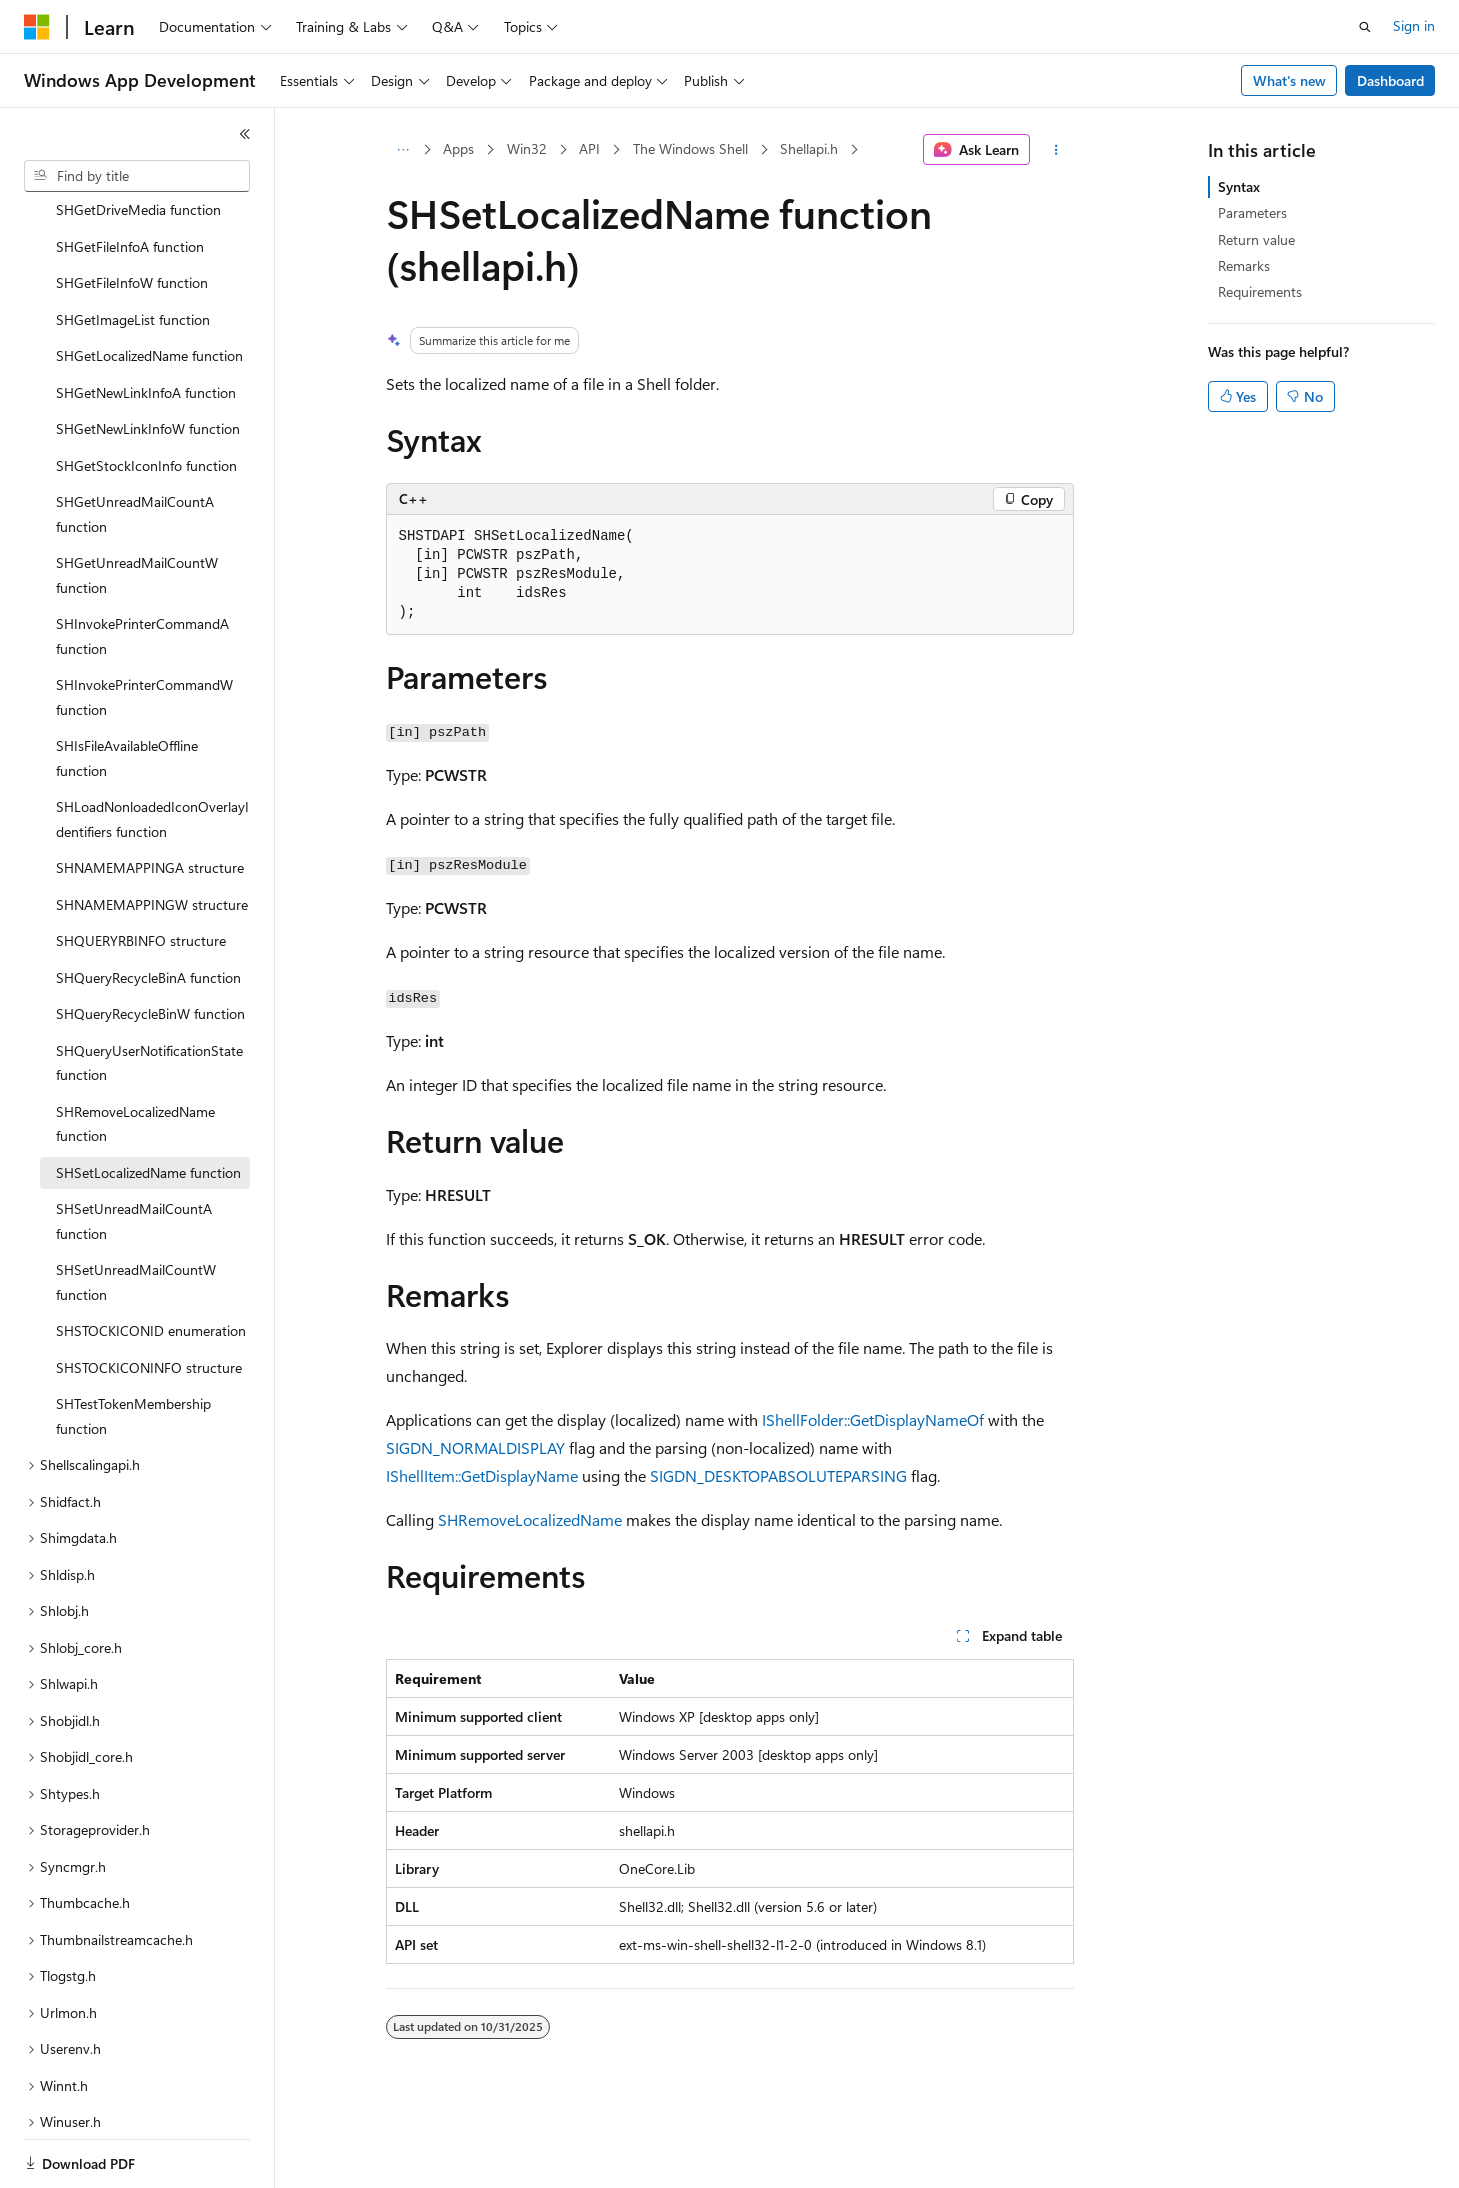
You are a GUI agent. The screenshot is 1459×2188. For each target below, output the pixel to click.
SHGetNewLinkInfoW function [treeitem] (148, 359)
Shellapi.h (809, 148)
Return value (1256, 239)
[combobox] (137, 176)
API (589, 148)
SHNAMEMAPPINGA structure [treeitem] (150, 798)
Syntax (1239, 186)
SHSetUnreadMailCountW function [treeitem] (136, 1213)
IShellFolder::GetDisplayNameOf (873, 1419)
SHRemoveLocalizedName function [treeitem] (135, 1055)
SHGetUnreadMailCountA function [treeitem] (135, 445)
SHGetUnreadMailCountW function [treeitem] (137, 506)
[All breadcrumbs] (403, 150)
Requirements (1260, 291)
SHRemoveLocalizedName (530, 1519)
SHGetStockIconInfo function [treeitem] (146, 396)
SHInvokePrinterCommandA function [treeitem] (142, 567)
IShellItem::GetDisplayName (482, 1475)
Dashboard (1390, 80)
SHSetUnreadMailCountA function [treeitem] (134, 1152)
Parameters (1252, 212)
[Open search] (1365, 27)
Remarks (1244, 265)
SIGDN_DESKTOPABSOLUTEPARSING (778, 1475)
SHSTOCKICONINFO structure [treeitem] (149, 1298)
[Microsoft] (37, 27)
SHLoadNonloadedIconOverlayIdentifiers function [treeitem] (152, 750)
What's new (1289, 80)
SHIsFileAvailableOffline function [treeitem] (127, 689)
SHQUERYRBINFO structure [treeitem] (141, 871)
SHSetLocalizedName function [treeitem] (148, 1103)
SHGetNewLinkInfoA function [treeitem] (146, 323)
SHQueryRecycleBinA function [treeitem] (148, 908)
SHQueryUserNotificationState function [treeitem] (149, 994)
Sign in (1414, 25)
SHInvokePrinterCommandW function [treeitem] (144, 628)
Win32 (527, 148)
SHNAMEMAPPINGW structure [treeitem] (152, 835)
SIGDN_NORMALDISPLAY (475, 1447)
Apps (458, 148)
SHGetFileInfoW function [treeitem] (132, 213)
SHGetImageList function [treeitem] (133, 250)
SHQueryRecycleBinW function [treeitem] (150, 944)
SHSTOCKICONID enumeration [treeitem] (151, 1261)
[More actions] (1055, 150)
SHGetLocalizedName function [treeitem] (149, 286)
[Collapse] (245, 134)
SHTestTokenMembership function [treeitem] (133, 1347)
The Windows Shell (690, 148)
